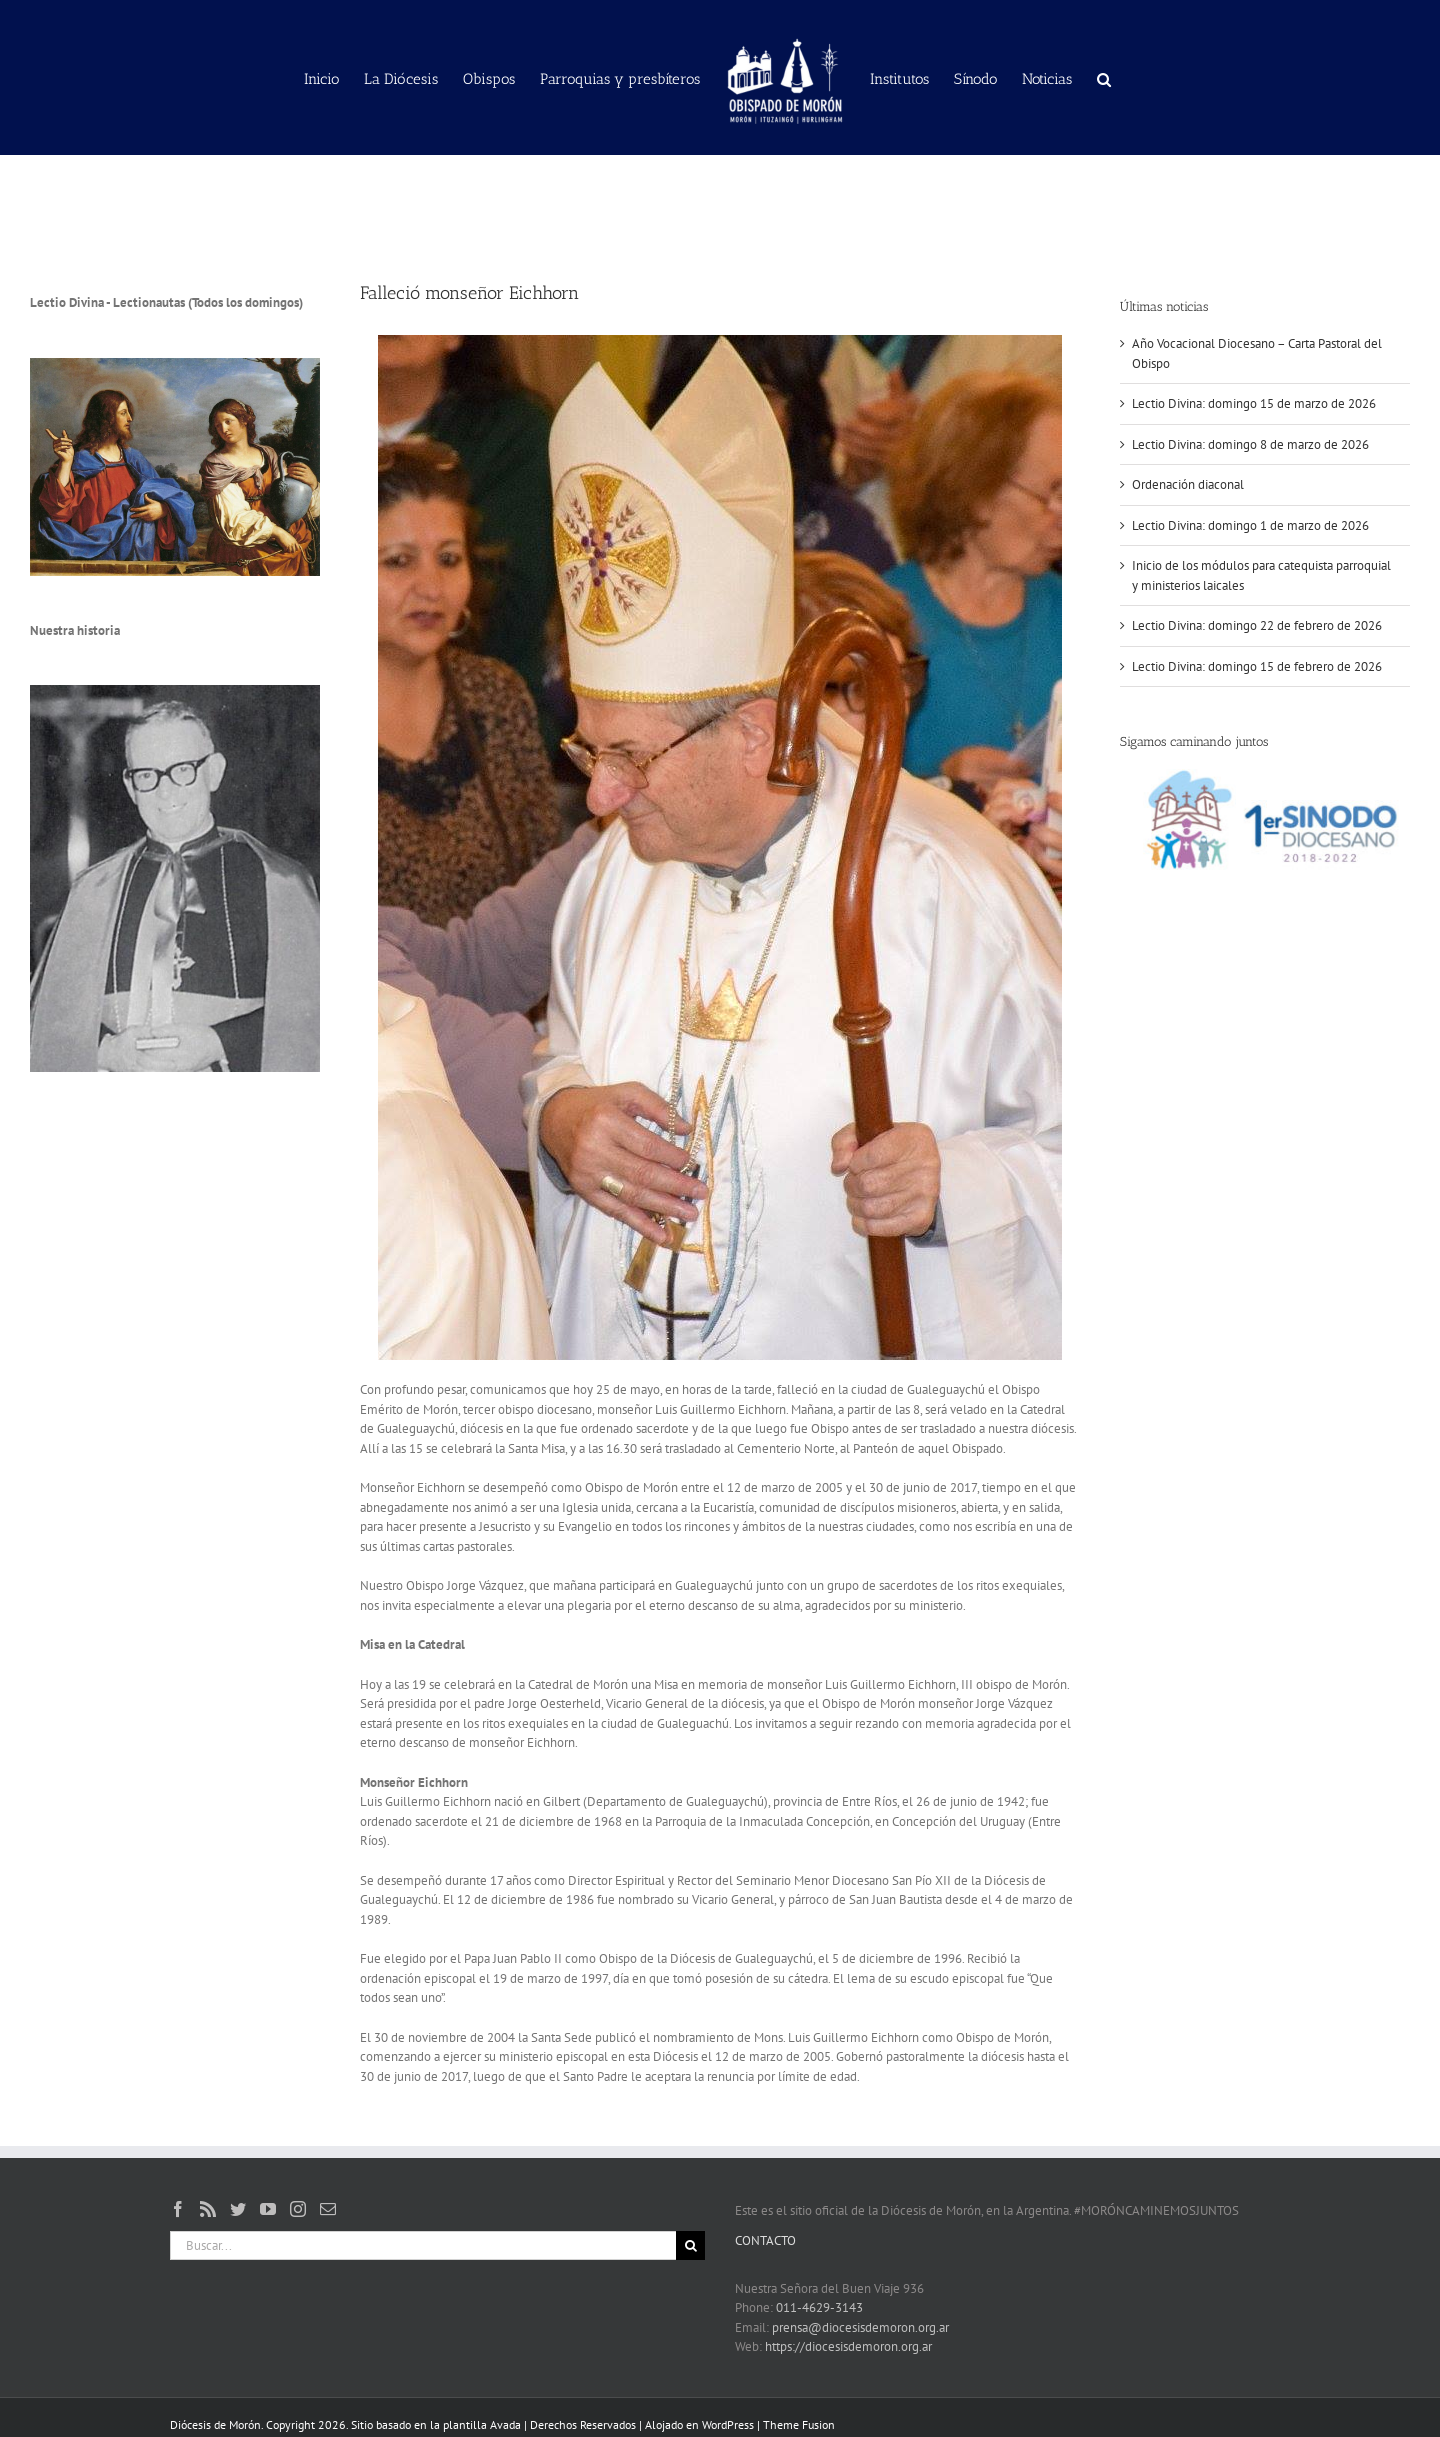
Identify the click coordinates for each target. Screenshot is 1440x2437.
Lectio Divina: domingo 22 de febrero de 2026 (1257, 625)
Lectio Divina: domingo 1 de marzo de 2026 (1250, 525)
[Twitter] (238, 2209)
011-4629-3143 (819, 2307)
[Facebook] (178, 2209)
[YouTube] (268, 2209)
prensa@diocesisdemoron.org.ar (860, 2327)
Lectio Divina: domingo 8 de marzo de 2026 (1250, 444)
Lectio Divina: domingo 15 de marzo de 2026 (1254, 403)
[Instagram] (298, 2209)
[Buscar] (690, 2245)
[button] (1104, 78)
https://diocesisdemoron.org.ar (848, 2346)
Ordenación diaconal (1188, 484)
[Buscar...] (423, 2245)
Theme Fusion (799, 2424)
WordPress (728, 2424)
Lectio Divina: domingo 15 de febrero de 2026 (1257, 666)
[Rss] (208, 2209)
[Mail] (328, 2209)
